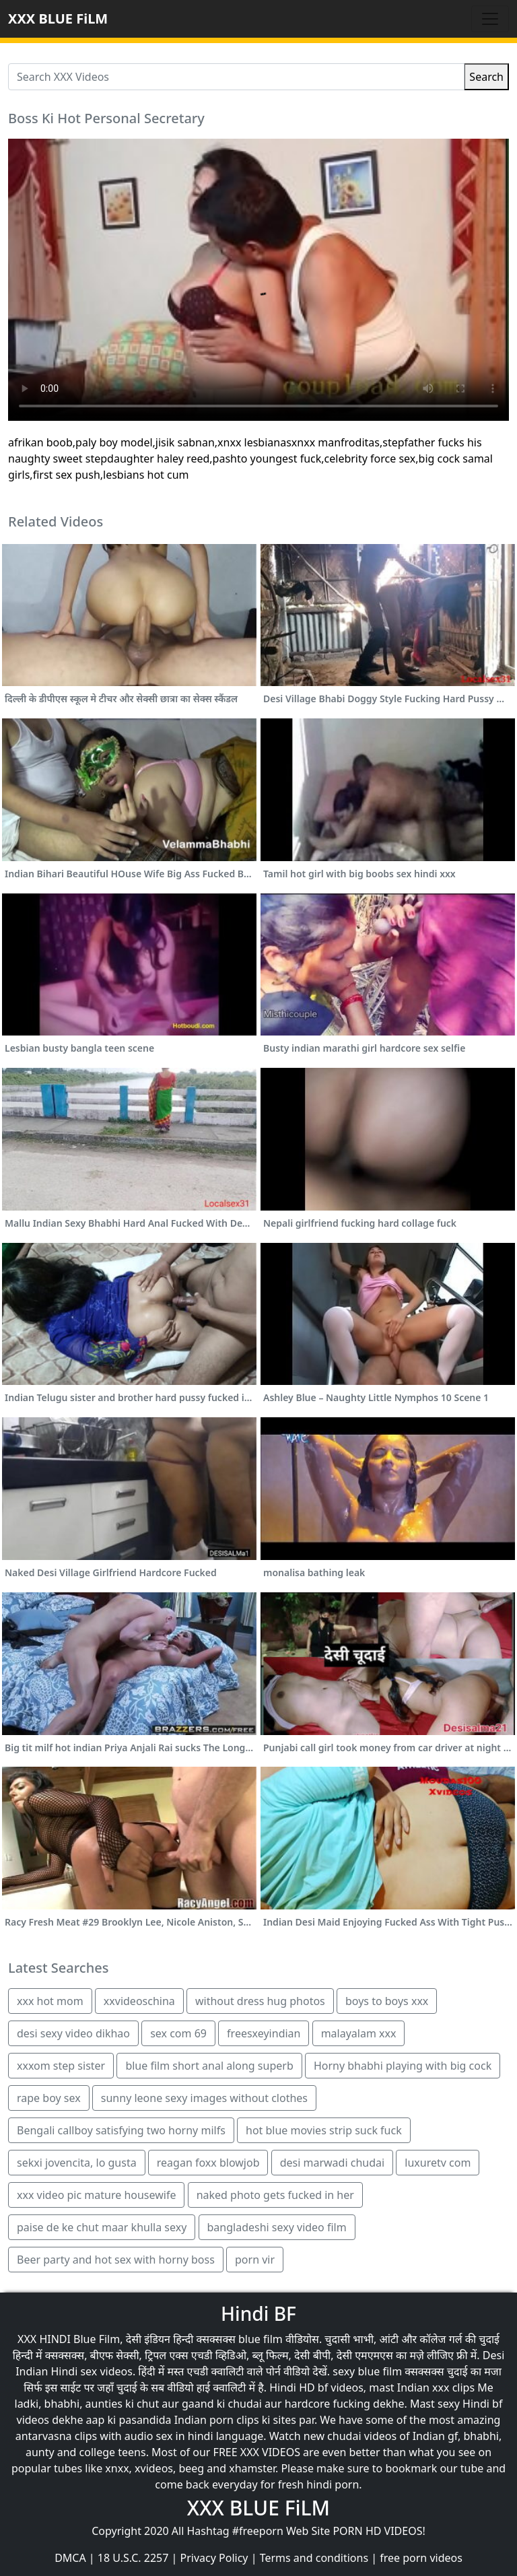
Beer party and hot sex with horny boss (116, 2259)
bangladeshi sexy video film (277, 2227)
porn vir (255, 2259)
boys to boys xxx (386, 2001)
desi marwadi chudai (332, 2162)
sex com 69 (178, 2033)
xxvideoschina (139, 2001)
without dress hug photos (260, 2001)
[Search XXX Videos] (236, 76)
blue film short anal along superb (209, 2065)
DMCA (70, 2557)
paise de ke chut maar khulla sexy (101, 2227)
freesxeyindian (263, 2033)
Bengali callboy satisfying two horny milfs (121, 2130)
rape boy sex (49, 2098)
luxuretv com (438, 2162)
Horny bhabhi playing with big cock (402, 2065)
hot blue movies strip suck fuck (324, 2130)
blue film (260, 2339)
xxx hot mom (50, 2001)
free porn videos (421, 2557)
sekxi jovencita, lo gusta (77, 2162)
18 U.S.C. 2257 (133, 2557)
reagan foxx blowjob (208, 2162)
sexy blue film (367, 2371)
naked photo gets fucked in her (275, 2195)
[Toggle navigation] (490, 18)
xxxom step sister (61, 2065)
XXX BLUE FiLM (58, 18)
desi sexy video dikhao (73, 2033)
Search (486, 76)
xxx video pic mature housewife (96, 2195)
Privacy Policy (214, 2557)
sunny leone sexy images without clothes (204, 2098)
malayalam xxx (359, 2033)
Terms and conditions (314, 2557)
